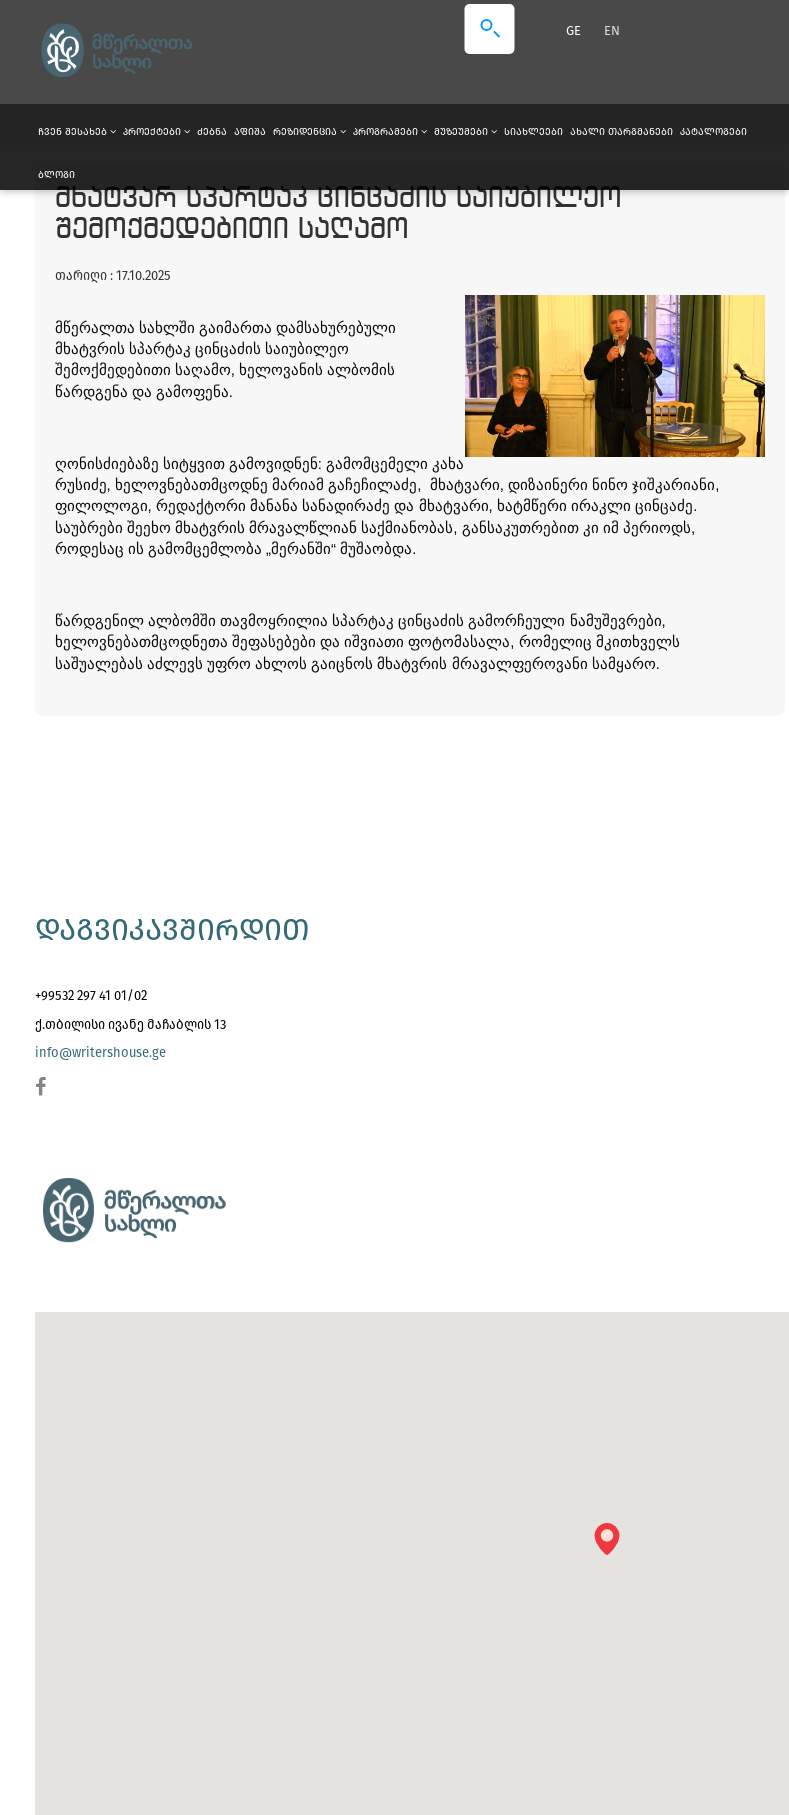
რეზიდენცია (309, 132)
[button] (613, 1545)
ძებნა (212, 132)
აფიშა (250, 132)
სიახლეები (533, 132)
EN (612, 30)
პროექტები (156, 132)
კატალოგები (713, 132)
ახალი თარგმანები (621, 132)
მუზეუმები (465, 132)
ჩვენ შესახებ (77, 132)
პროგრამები (390, 132)
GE (575, 30)
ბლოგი (56, 175)
